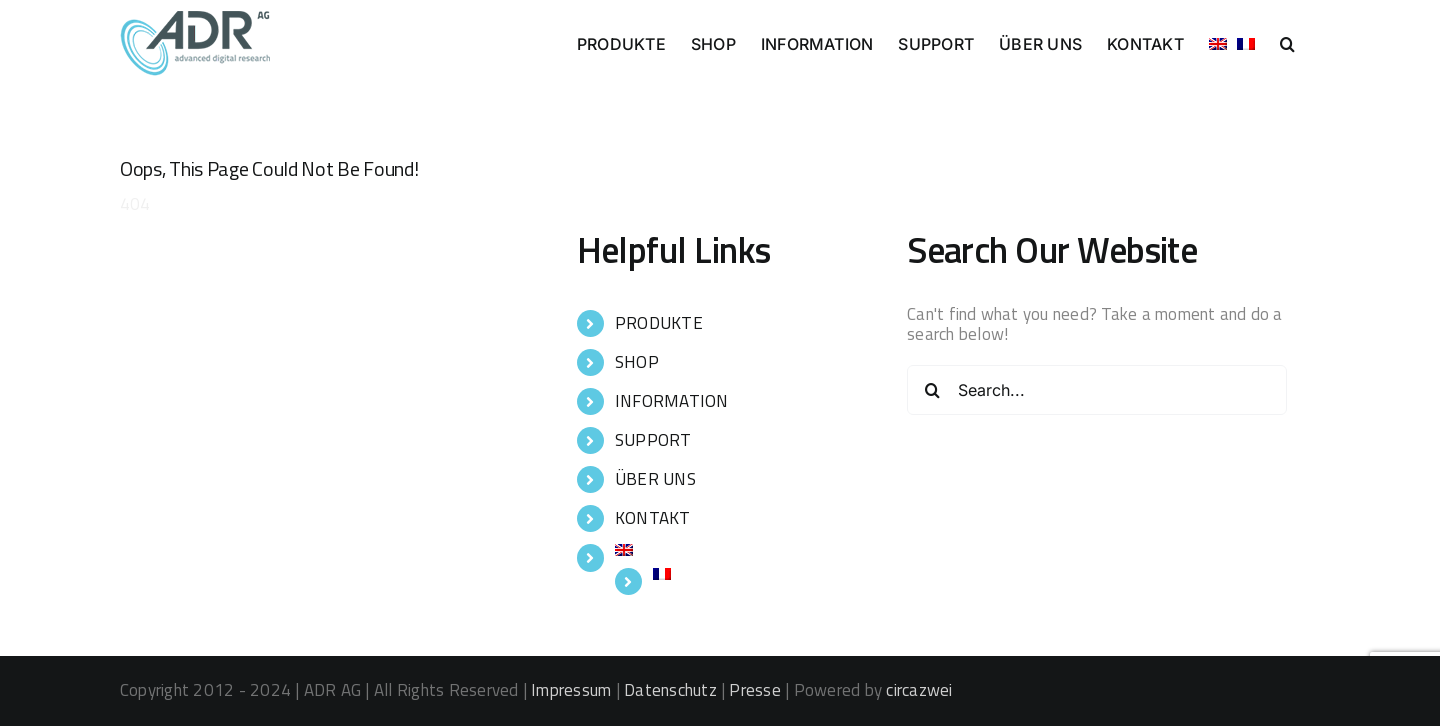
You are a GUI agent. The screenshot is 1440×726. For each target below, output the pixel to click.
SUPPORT (653, 440)
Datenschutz (670, 690)
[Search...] (1097, 390)
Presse (754, 690)
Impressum (571, 690)
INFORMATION (672, 401)
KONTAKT (653, 518)
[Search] (932, 390)
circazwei (919, 690)
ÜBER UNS (655, 479)
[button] (1287, 42)
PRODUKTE (659, 323)
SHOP (637, 362)
